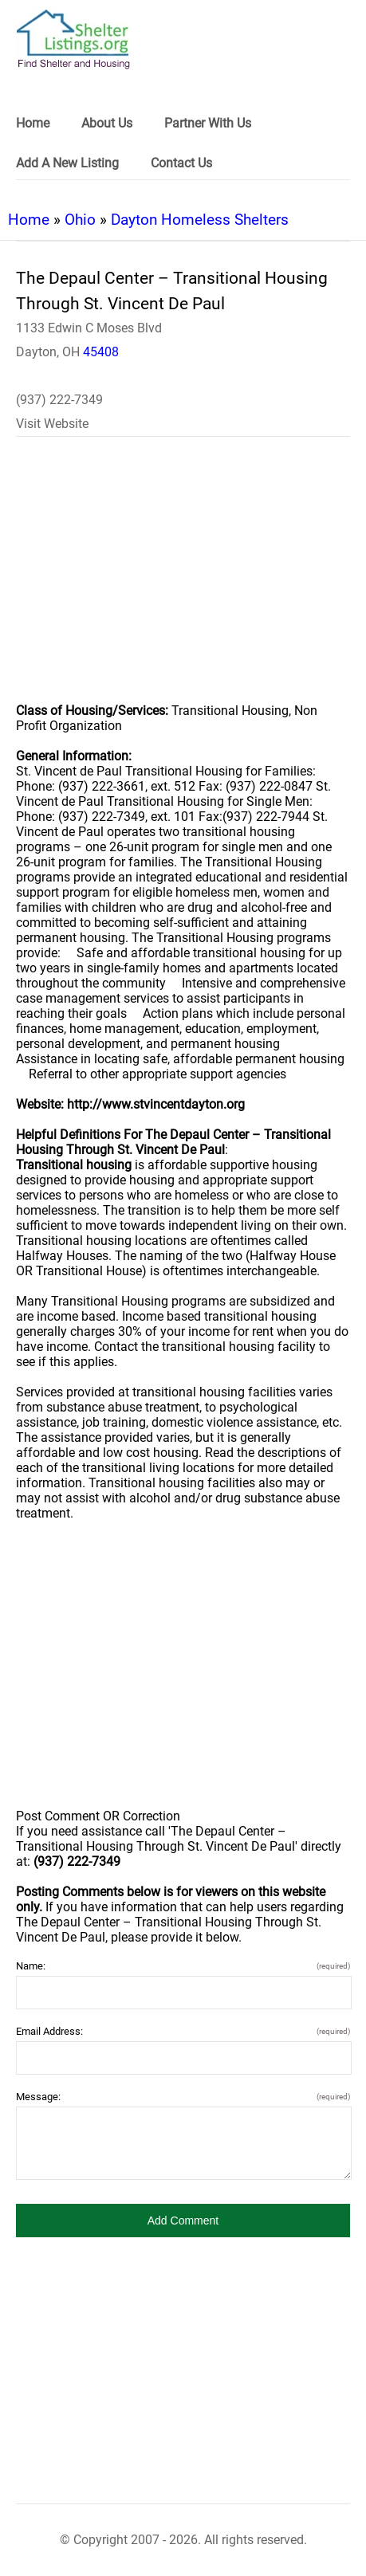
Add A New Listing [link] (67, 163)
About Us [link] (106, 123)
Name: (183, 1966)
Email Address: (183, 2031)
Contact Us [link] (181, 163)
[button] (183, 2220)
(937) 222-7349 (59, 399)
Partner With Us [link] (207, 123)
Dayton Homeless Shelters (200, 219)
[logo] (73, 39)
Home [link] (32, 123)
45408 (101, 351)
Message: (183, 2097)
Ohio (80, 219)
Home (28, 219)
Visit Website (52, 423)
